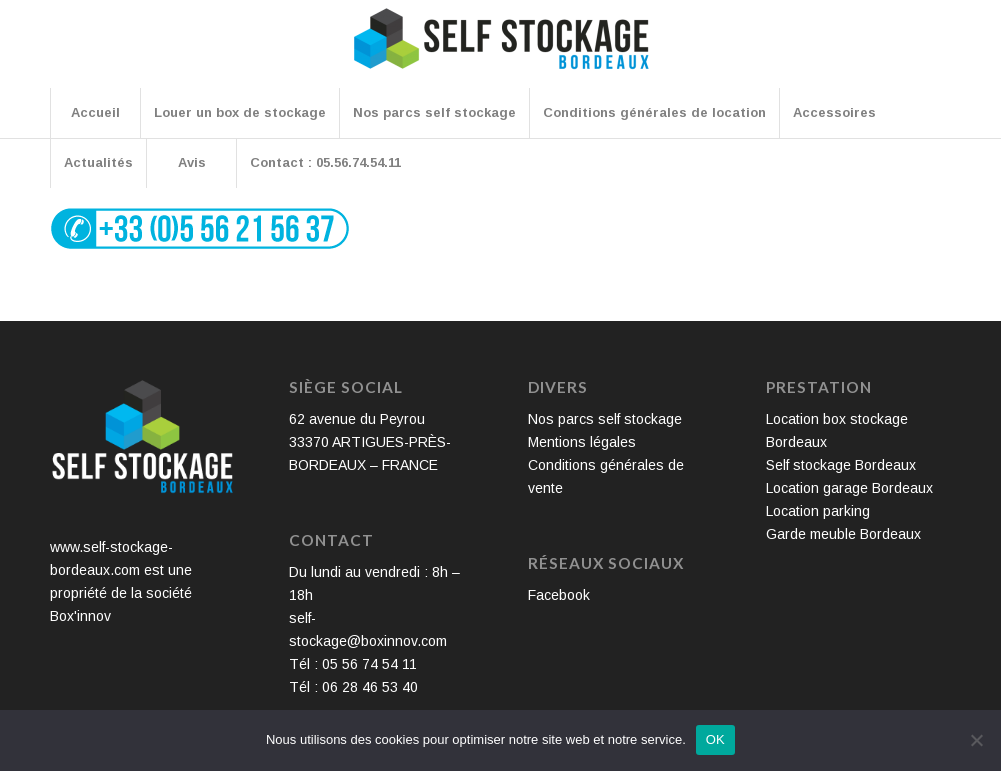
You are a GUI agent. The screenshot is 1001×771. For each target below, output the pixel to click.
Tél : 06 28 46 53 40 (353, 687)
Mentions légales (582, 442)
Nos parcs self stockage (605, 419)
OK (715, 739)
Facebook (559, 595)
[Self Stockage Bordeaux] (501, 52)
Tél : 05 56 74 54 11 (353, 664)
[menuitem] (95, 113)
